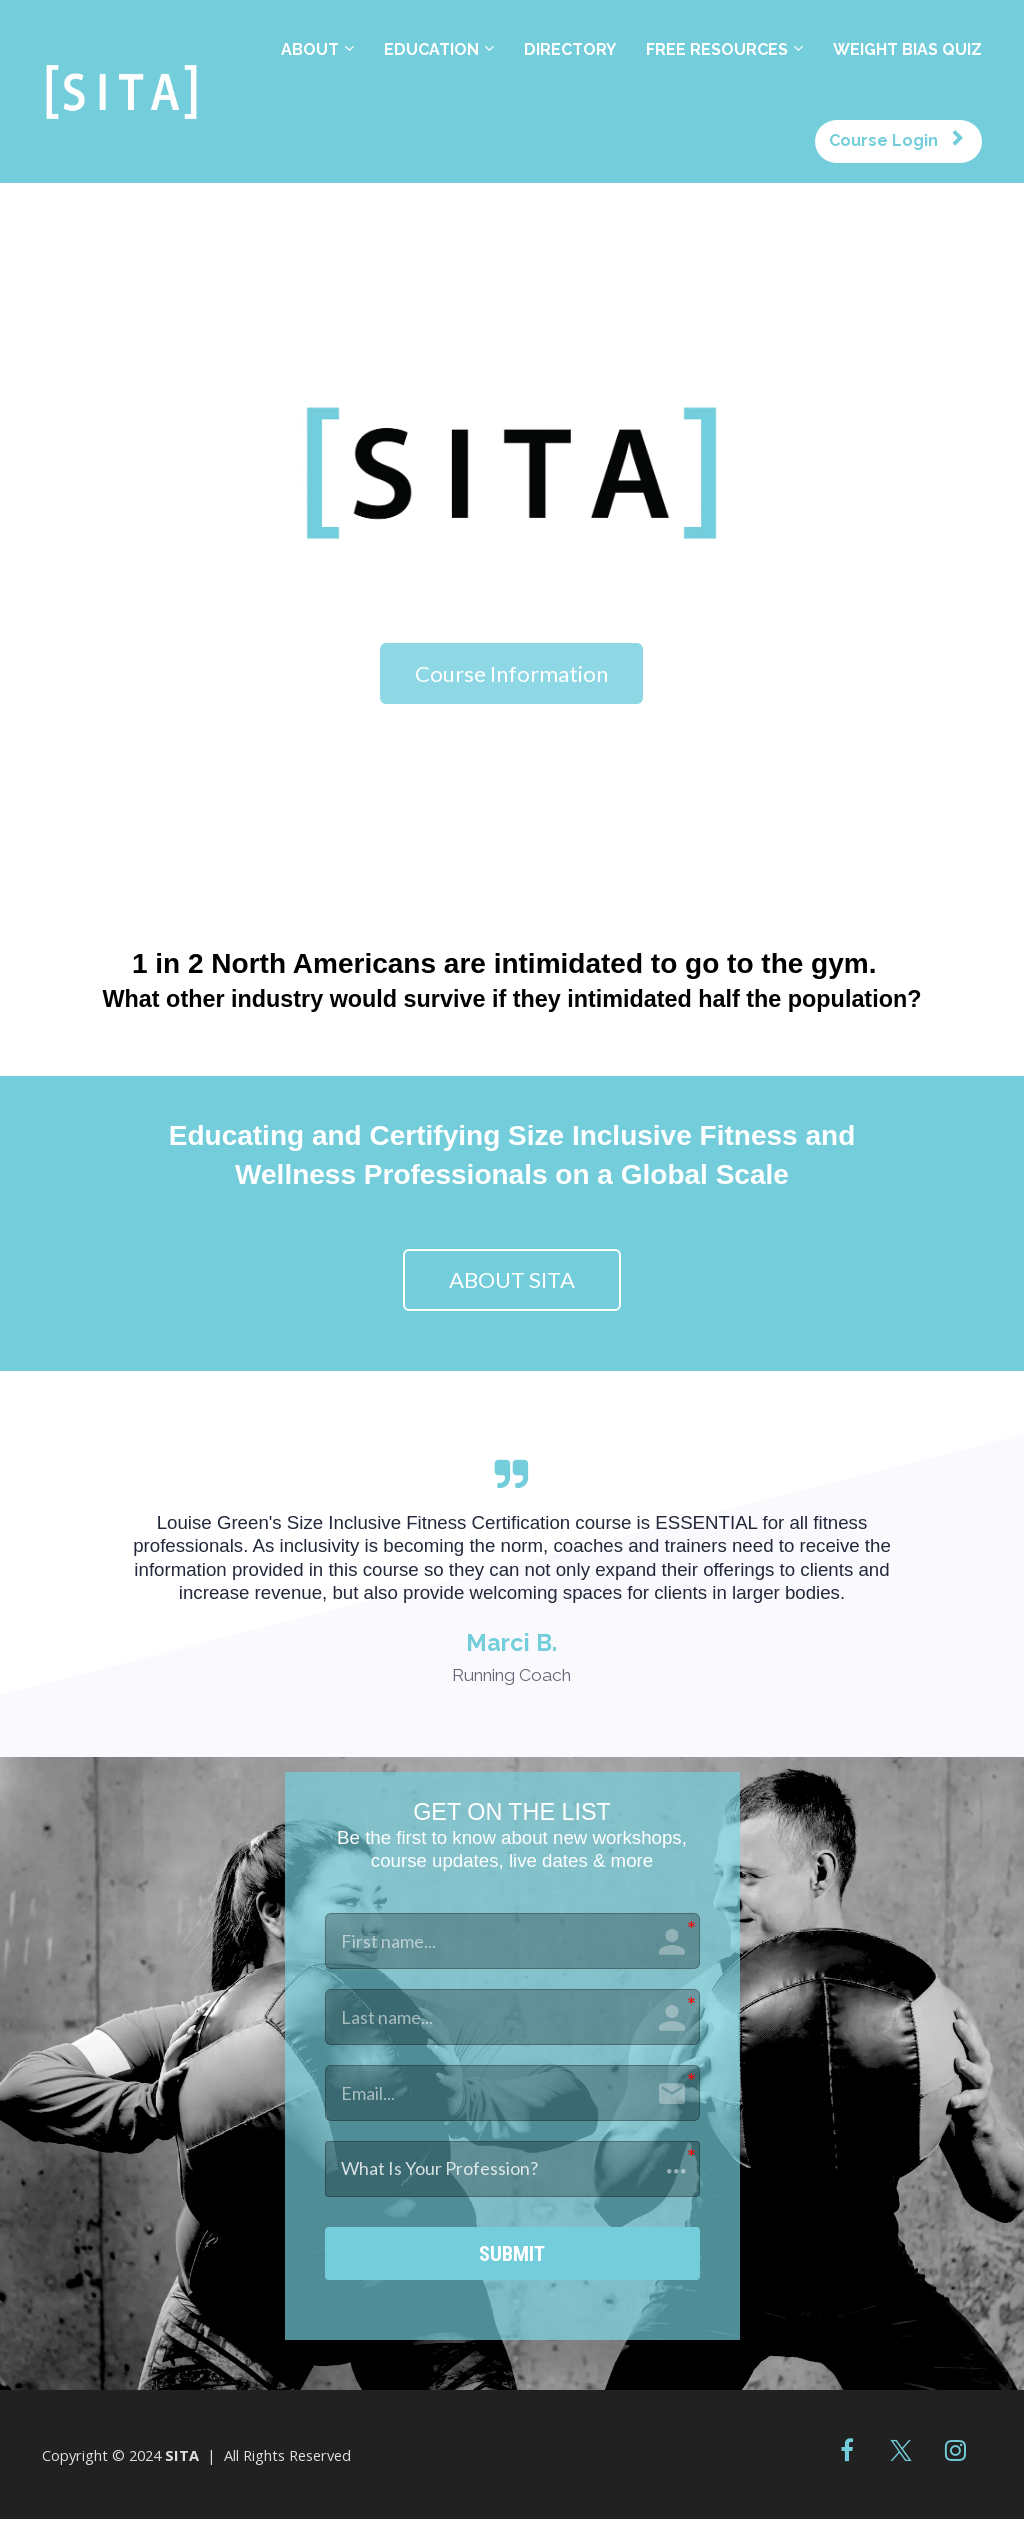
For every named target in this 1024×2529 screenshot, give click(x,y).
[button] (512, 2169)
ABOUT (310, 49)
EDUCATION (431, 49)
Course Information (511, 673)
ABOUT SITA (512, 1279)
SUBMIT (512, 2258)
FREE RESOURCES (717, 49)
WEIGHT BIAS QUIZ (907, 49)
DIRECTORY (570, 49)
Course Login (896, 140)
